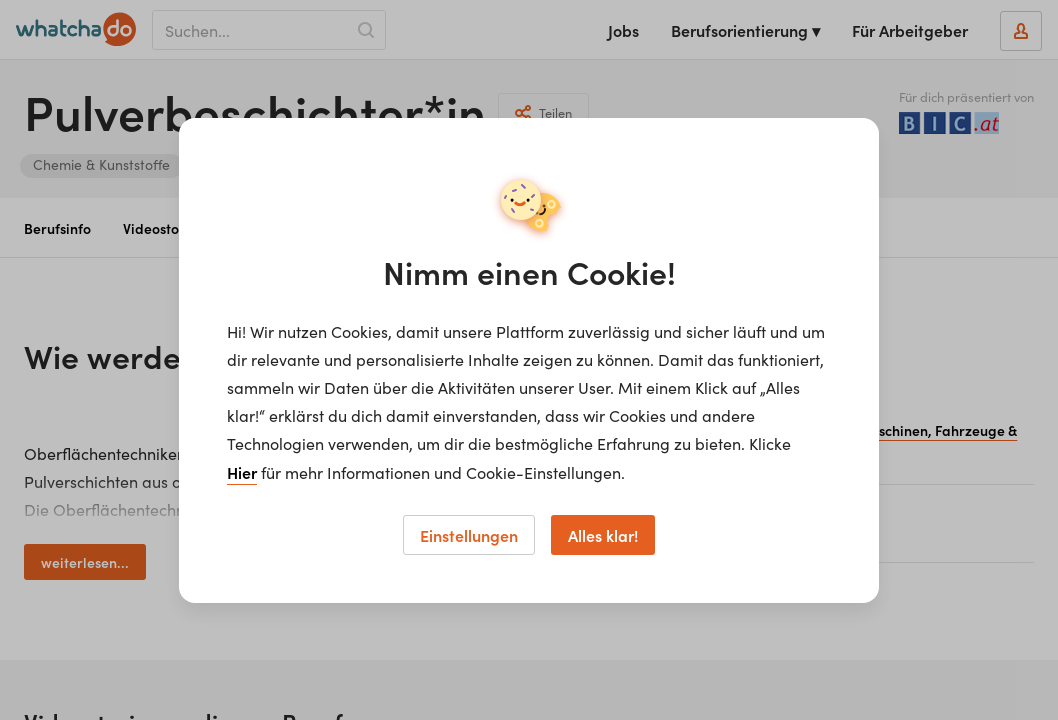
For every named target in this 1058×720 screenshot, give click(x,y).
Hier (242, 472)
